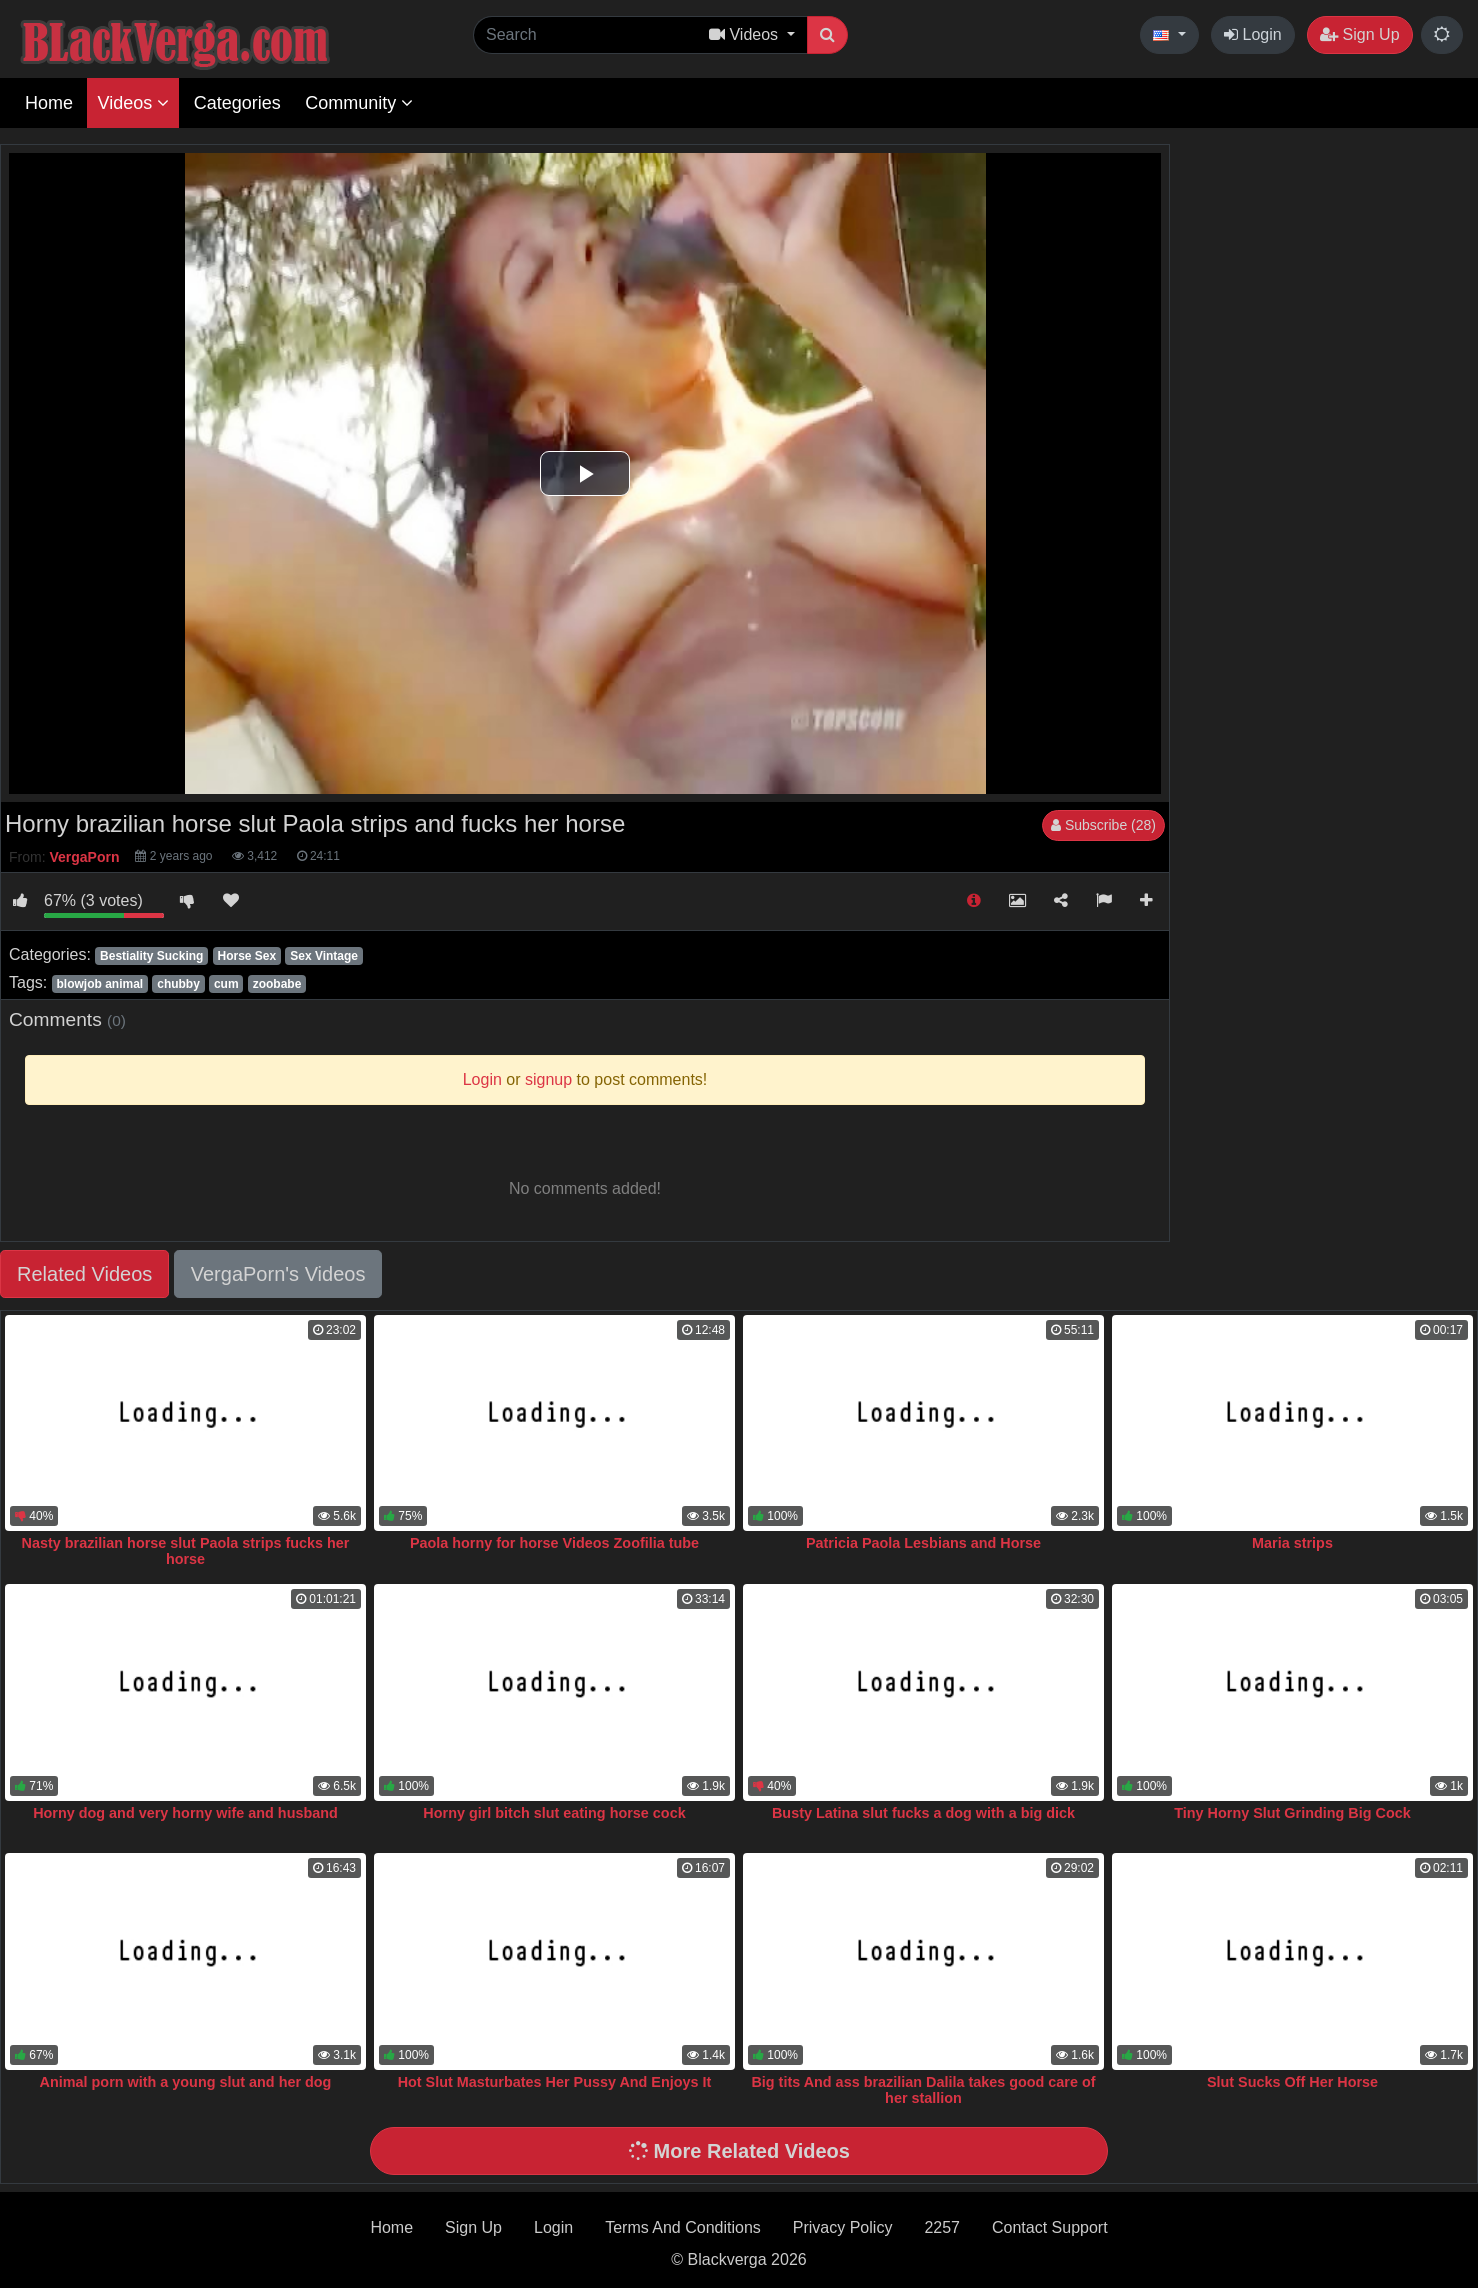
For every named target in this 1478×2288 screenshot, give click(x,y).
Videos (133, 103)
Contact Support (1050, 2227)
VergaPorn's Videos (278, 1274)
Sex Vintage (324, 956)
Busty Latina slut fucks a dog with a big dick (923, 1813)
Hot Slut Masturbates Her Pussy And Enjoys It (555, 2082)
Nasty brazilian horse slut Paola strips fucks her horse (186, 1551)
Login (1253, 34)
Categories (237, 103)
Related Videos (84, 1274)
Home (49, 103)
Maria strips (1292, 1543)
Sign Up (1359, 34)
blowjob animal (99, 984)
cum (226, 984)
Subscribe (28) (1103, 825)
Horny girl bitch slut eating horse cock (554, 1813)
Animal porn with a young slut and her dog (186, 2082)
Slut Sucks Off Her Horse (1292, 2082)
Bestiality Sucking (151, 956)
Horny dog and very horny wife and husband (185, 1813)
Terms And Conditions (683, 2227)
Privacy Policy (843, 2227)
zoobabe (277, 984)
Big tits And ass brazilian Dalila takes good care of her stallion (923, 2090)
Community (359, 103)
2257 (942, 2227)
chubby (178, 984)
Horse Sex (246, 956)
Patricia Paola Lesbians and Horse (923, 1543)
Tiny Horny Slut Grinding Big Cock (1292, 1813)
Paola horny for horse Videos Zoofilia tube (554, 1543)
